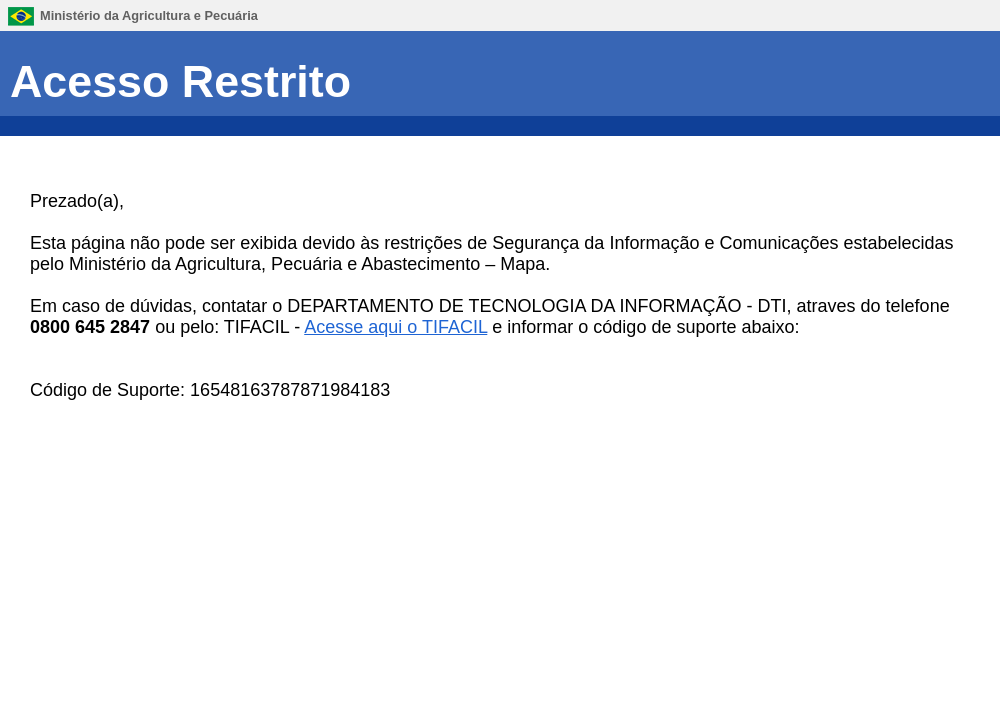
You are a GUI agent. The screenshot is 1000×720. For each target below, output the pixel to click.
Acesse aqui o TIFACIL (395, 327)
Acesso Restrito (180, 81)
